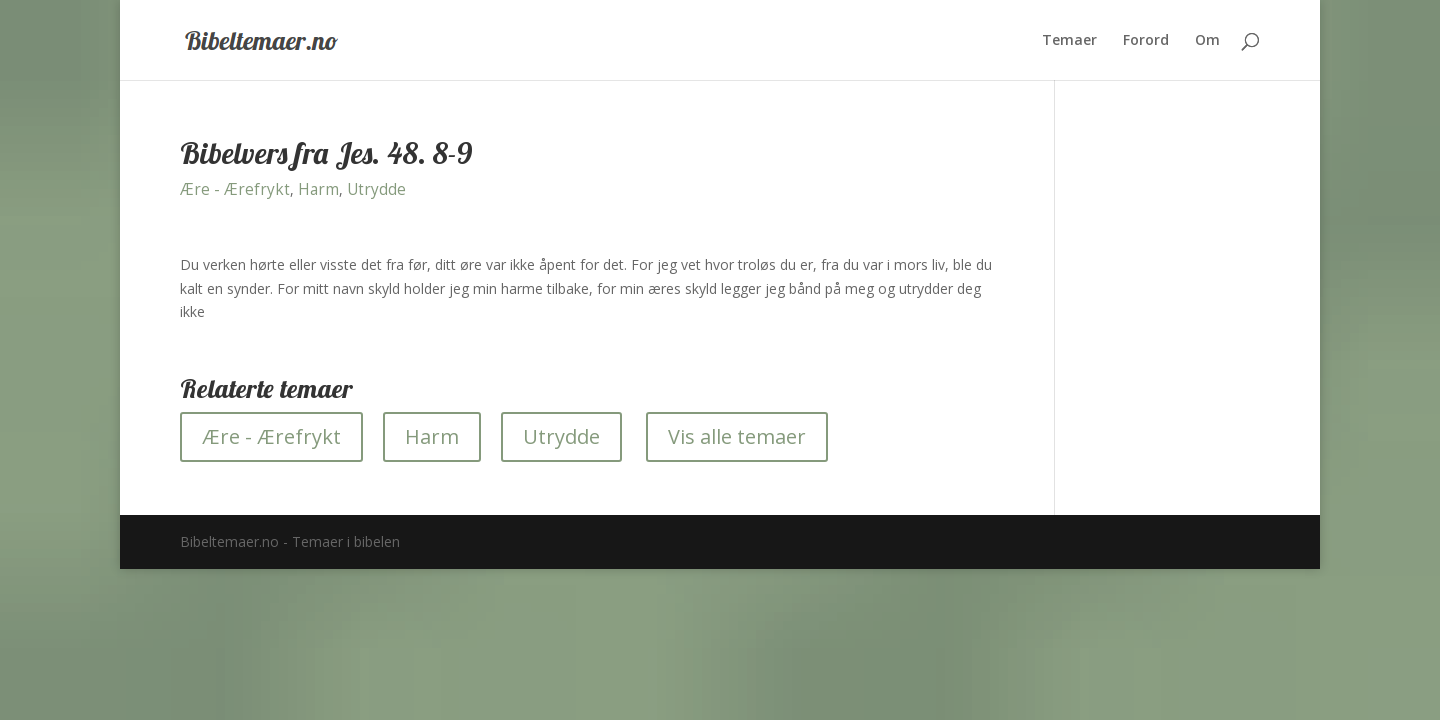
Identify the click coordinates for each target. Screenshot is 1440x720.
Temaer (1069, 41)
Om (1207, 41)
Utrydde (376, 189)
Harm (318, 189)
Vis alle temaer (737, 436)
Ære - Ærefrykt (235, 189)
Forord (1146, 41)
